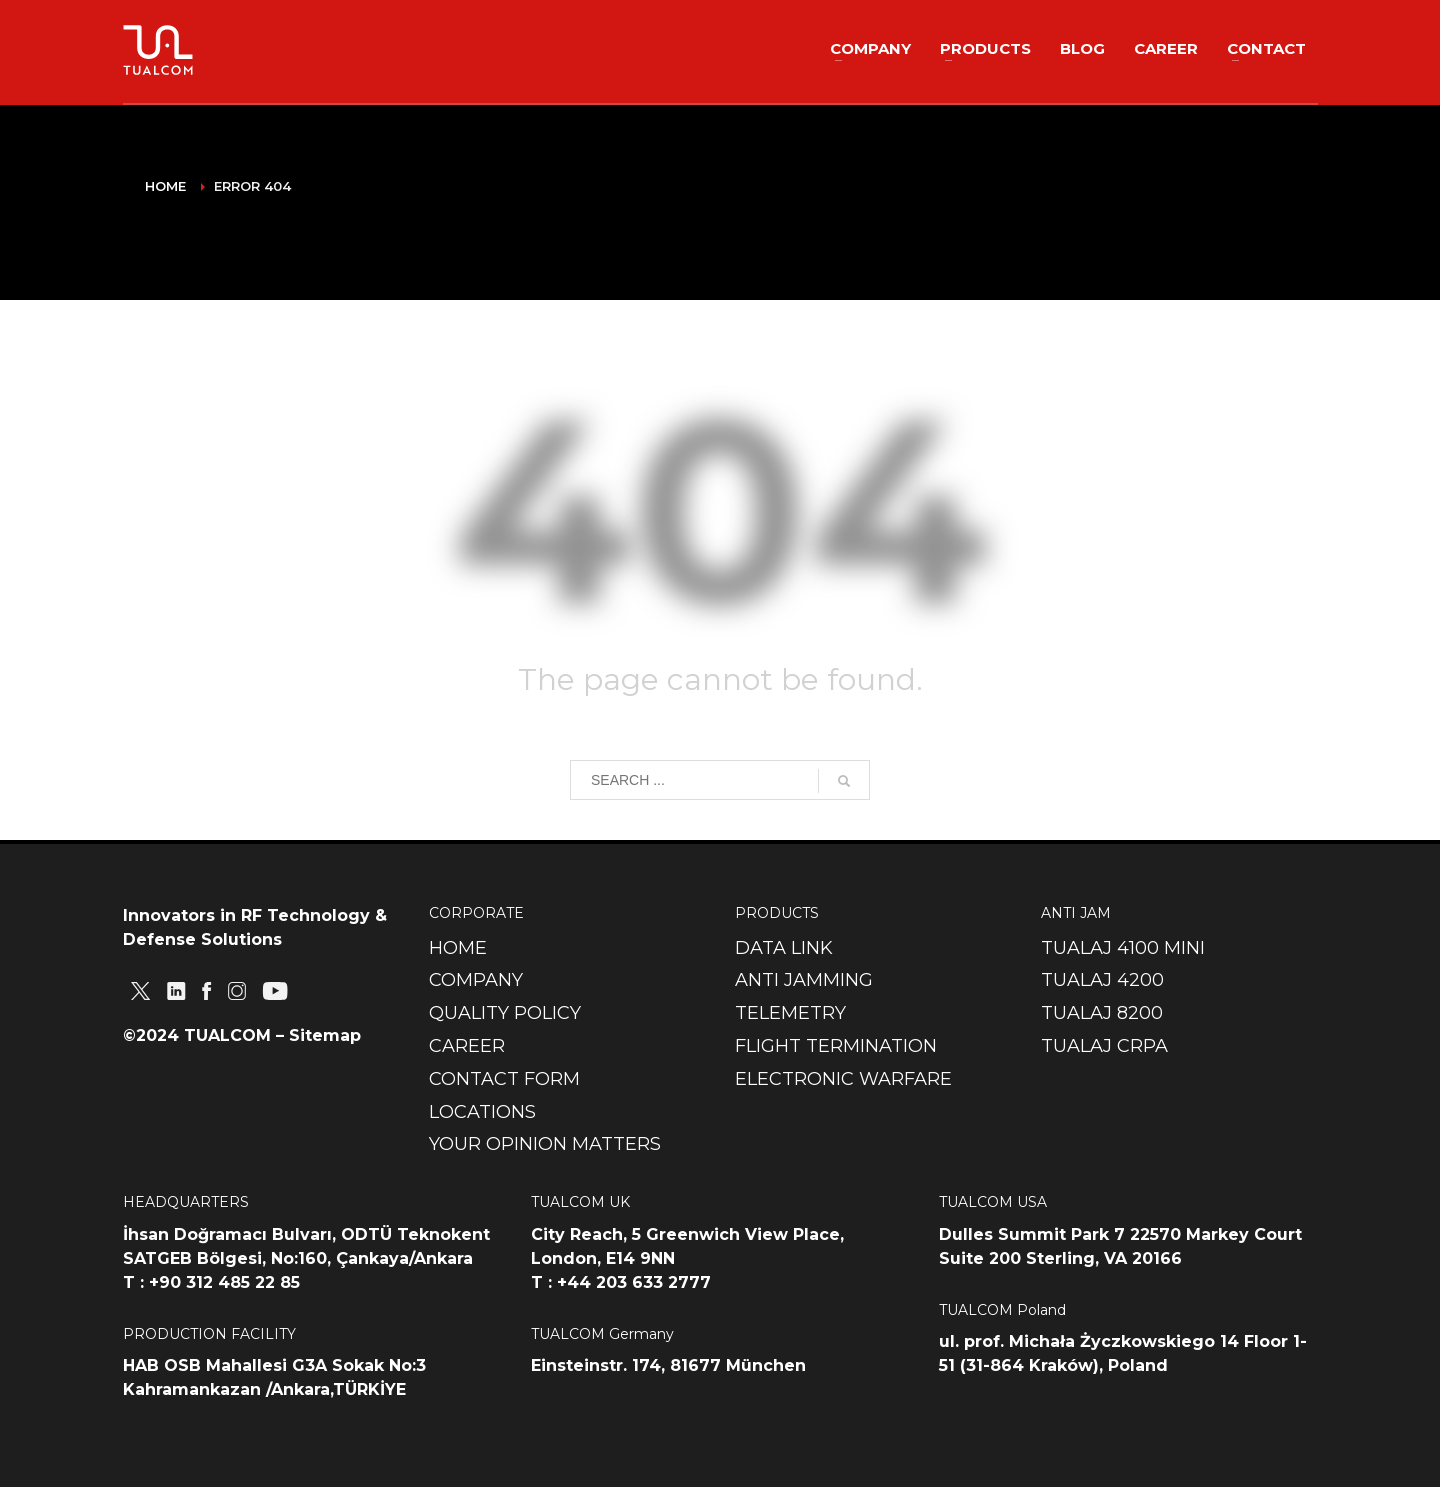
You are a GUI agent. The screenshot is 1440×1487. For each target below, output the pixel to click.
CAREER (467, 1046)
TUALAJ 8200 (1102, 1013)
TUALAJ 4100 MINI (1123, 948)
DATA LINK (784, 948)
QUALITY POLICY (505, 1013)
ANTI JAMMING (804, 980)
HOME (458, 948)
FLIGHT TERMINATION (836, 1046)
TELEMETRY (790, 1013)
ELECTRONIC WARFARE (843, 1079)
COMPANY (476, 980)
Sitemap (325, 1035)
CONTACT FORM (504, 1079)
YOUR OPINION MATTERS (545, 1144)
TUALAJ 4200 (1102, 980)
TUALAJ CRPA (1104, 1046)
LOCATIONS (482, 1112)
